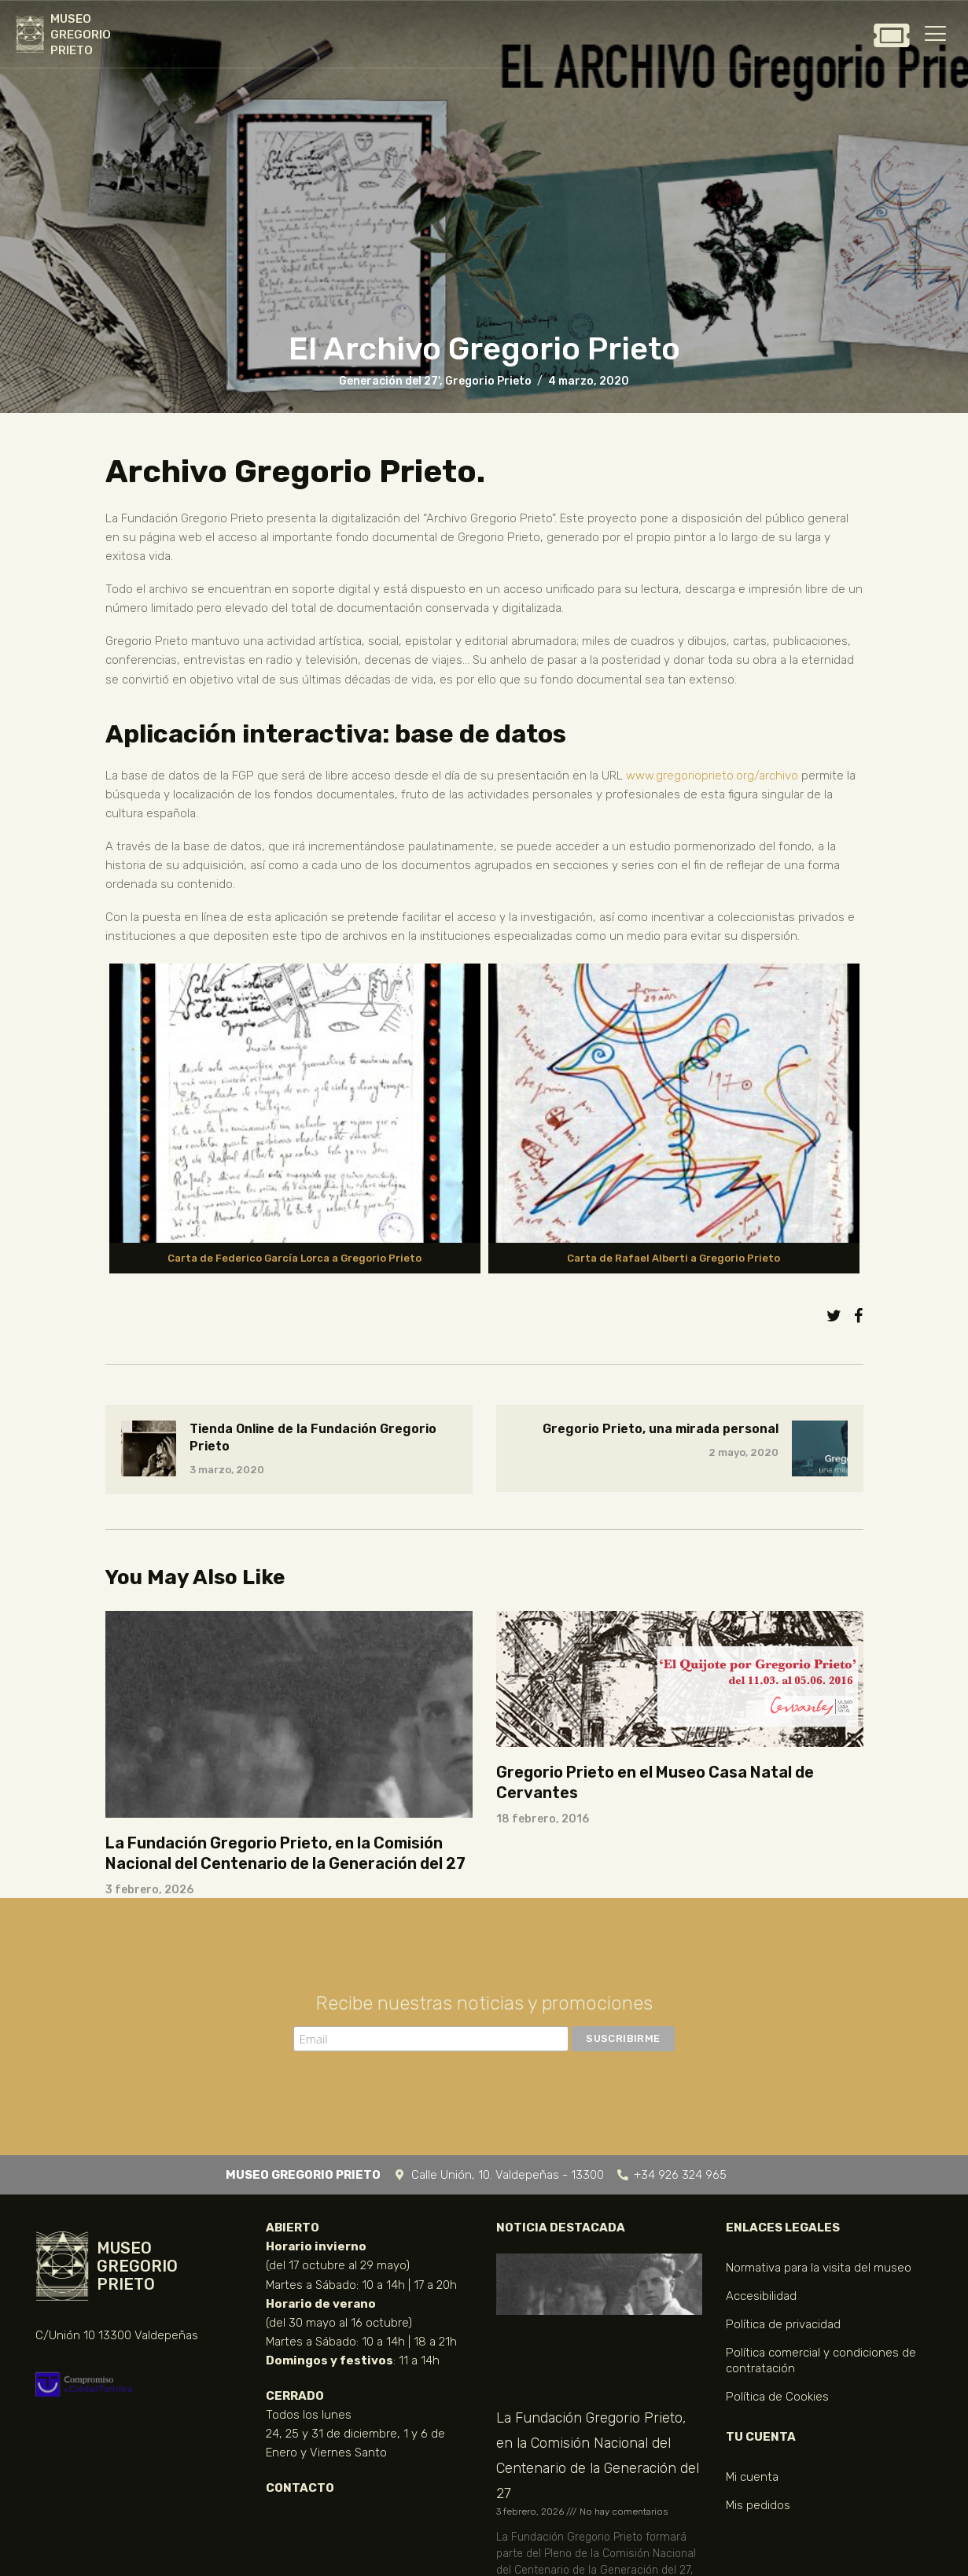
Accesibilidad (761, 2296)
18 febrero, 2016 (542, 1819)
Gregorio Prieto (488, 381)
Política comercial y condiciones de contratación (821, 2360)
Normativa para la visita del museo (818, 2268)
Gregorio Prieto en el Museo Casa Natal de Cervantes (655, 1782)
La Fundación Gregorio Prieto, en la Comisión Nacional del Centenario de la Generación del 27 (285, 1853)
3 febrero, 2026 (149, 1889)
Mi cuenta (752, 2477)
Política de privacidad (783, 2324)
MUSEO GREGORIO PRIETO (80, 34)
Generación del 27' (389, 381)
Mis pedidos (758, 2505)
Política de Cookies (777, 2397)
